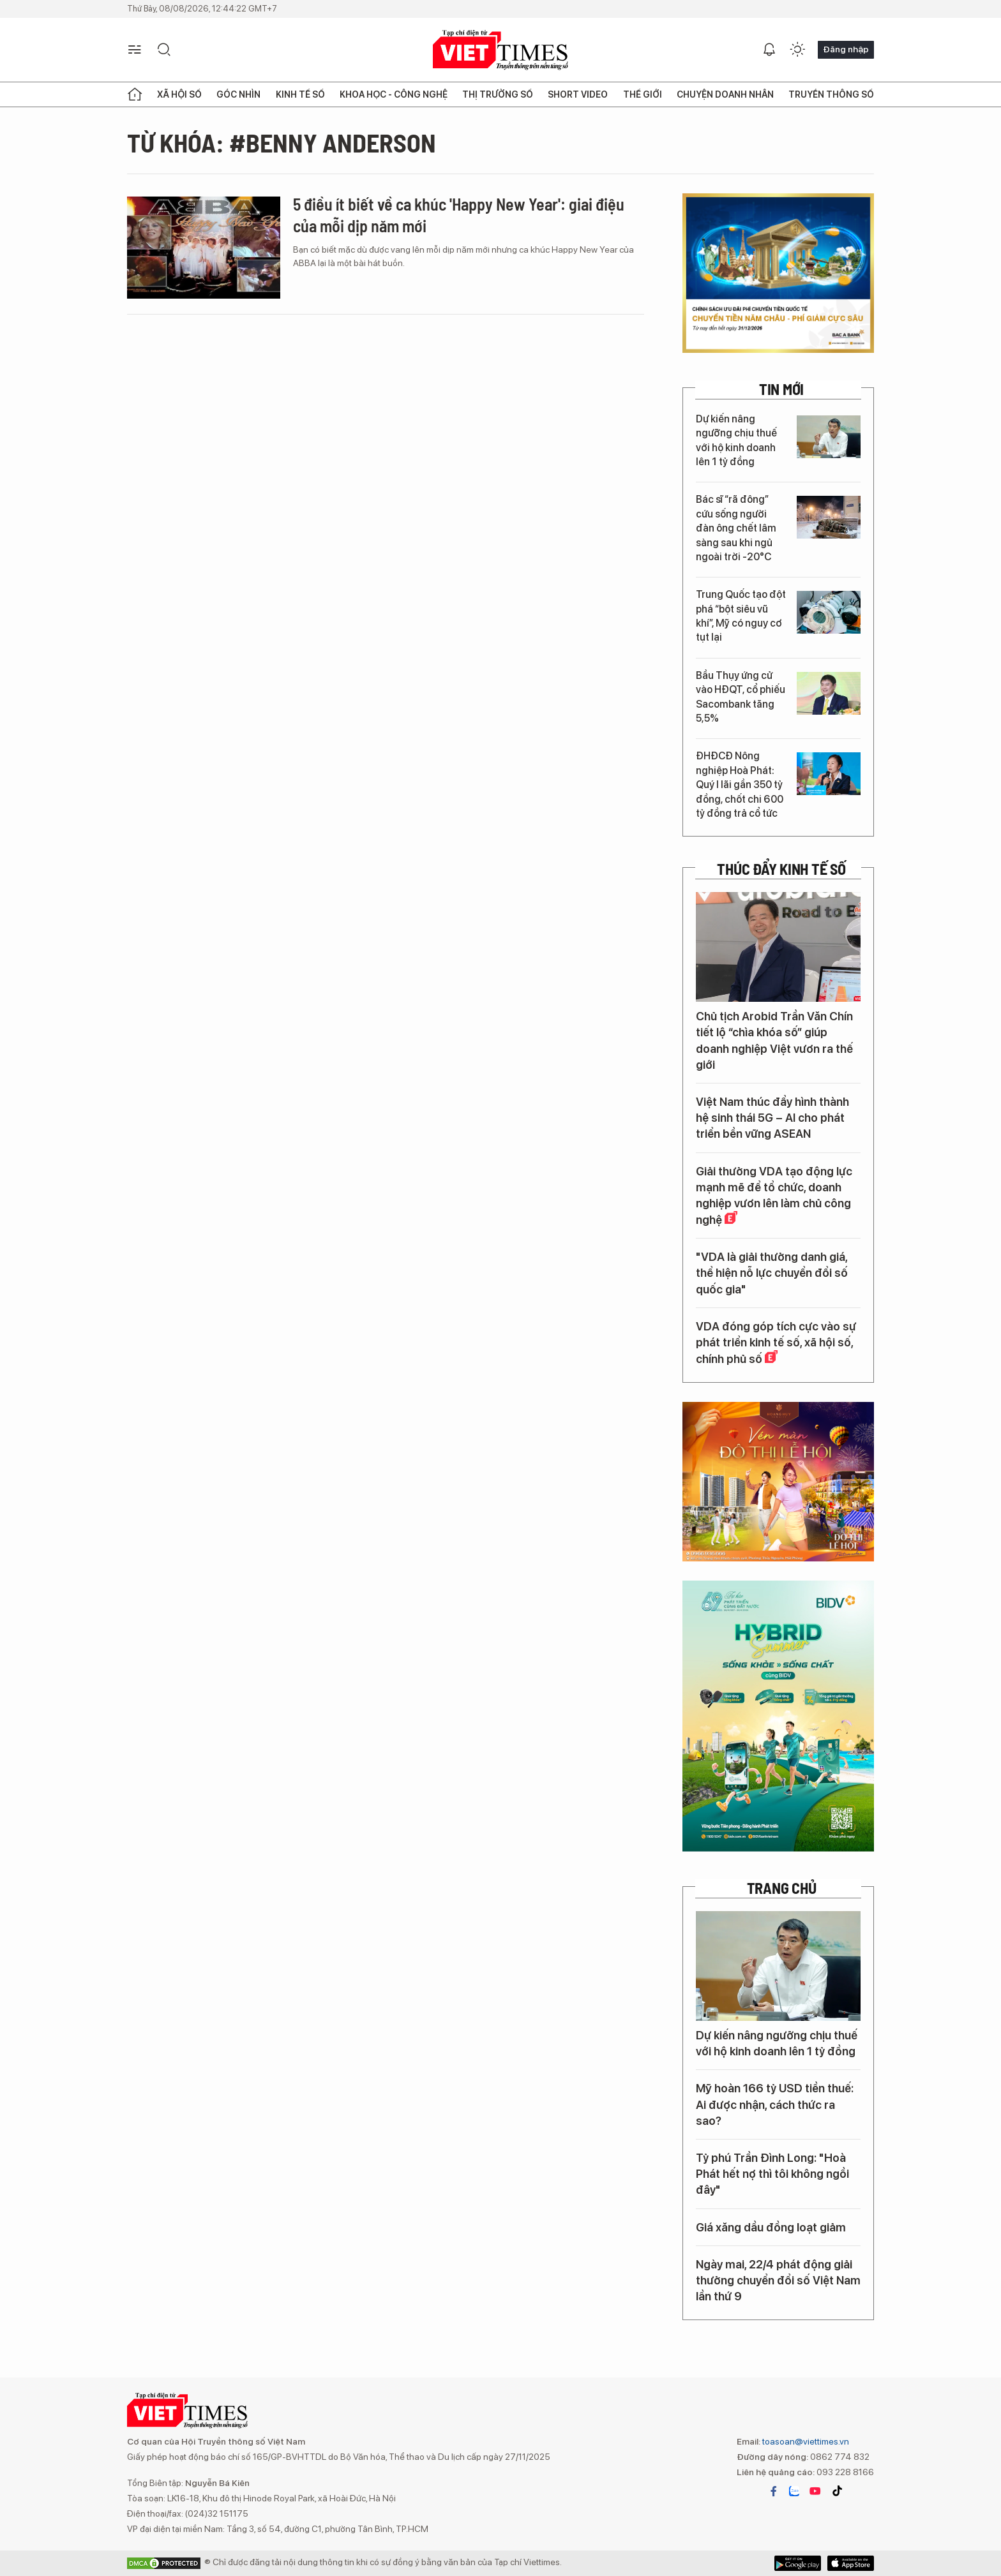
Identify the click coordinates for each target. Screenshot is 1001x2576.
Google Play (850, 2563)
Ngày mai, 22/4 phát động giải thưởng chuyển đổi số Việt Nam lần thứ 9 (778, 2280)
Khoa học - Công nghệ (394, 94)
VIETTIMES (500, 50)
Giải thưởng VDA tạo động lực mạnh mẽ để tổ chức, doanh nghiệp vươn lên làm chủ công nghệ (774, 1196)
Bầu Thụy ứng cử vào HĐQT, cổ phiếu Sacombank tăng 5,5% (740, 696)
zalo (794, 2491)
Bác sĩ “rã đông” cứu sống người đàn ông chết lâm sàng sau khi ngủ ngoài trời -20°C (736, 528)
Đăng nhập (846, 49)
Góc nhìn (238, 94)
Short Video (578, 94)
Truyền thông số (831, 94)
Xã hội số (179, 94)
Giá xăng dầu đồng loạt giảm (771, 2227)
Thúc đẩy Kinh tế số (781, 869)
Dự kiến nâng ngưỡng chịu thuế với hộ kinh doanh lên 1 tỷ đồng (736, 440)
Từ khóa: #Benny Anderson (281, 142)
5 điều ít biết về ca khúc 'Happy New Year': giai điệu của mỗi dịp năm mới (458, 214)
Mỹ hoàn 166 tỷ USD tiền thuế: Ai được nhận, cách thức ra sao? (775, 2104)
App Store (797, 2563)
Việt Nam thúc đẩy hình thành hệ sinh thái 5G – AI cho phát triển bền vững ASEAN (772, 1117)
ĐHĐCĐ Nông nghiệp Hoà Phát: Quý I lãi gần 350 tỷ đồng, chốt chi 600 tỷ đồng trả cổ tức (739, 784)
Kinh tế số (300, 94)
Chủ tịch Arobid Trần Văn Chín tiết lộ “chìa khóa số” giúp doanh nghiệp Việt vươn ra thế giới (774, 1040)
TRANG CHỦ (782, 1888)
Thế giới (642, 94)
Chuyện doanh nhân (725, 94)
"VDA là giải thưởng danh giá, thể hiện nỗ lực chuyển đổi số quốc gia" (772, 1272)
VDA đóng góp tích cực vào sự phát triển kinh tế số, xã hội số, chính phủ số (776, 1343)
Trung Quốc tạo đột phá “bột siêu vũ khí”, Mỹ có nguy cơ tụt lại (741, 615)
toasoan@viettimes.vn (804, 2441)
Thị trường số (497, 94)
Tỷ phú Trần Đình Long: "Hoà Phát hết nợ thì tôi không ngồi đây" (772, 2173)
